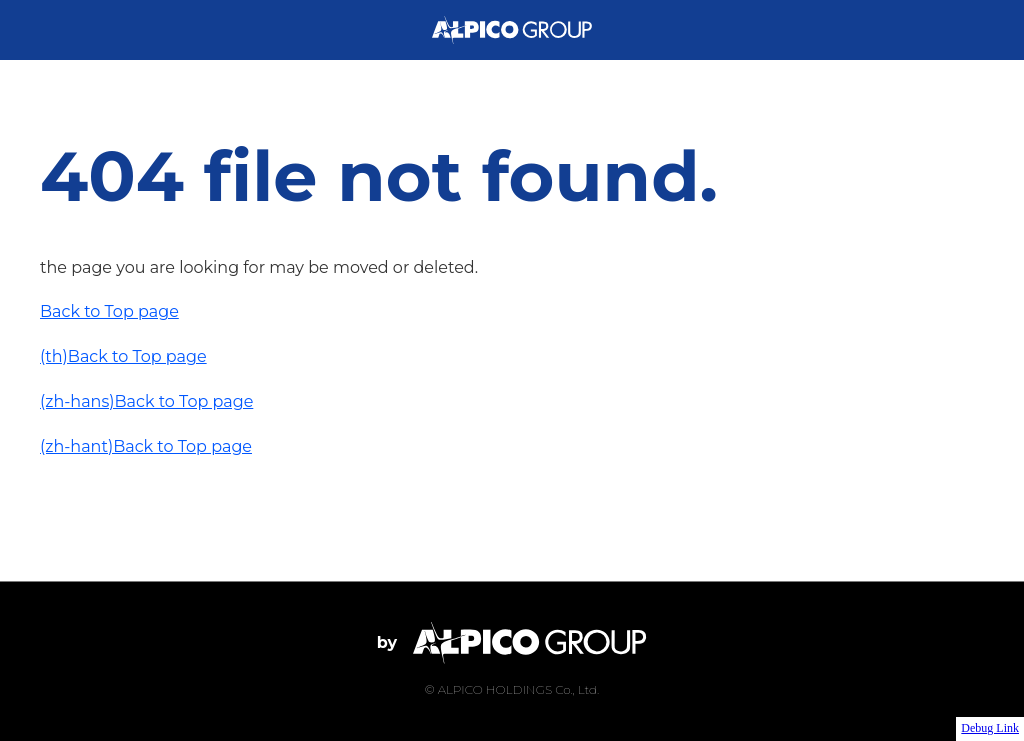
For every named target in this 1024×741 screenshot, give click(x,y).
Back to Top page (109, 311)
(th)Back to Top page (123, 356)
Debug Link (990, 728)
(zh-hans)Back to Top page (146, 401)
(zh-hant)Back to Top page (146, 446)
